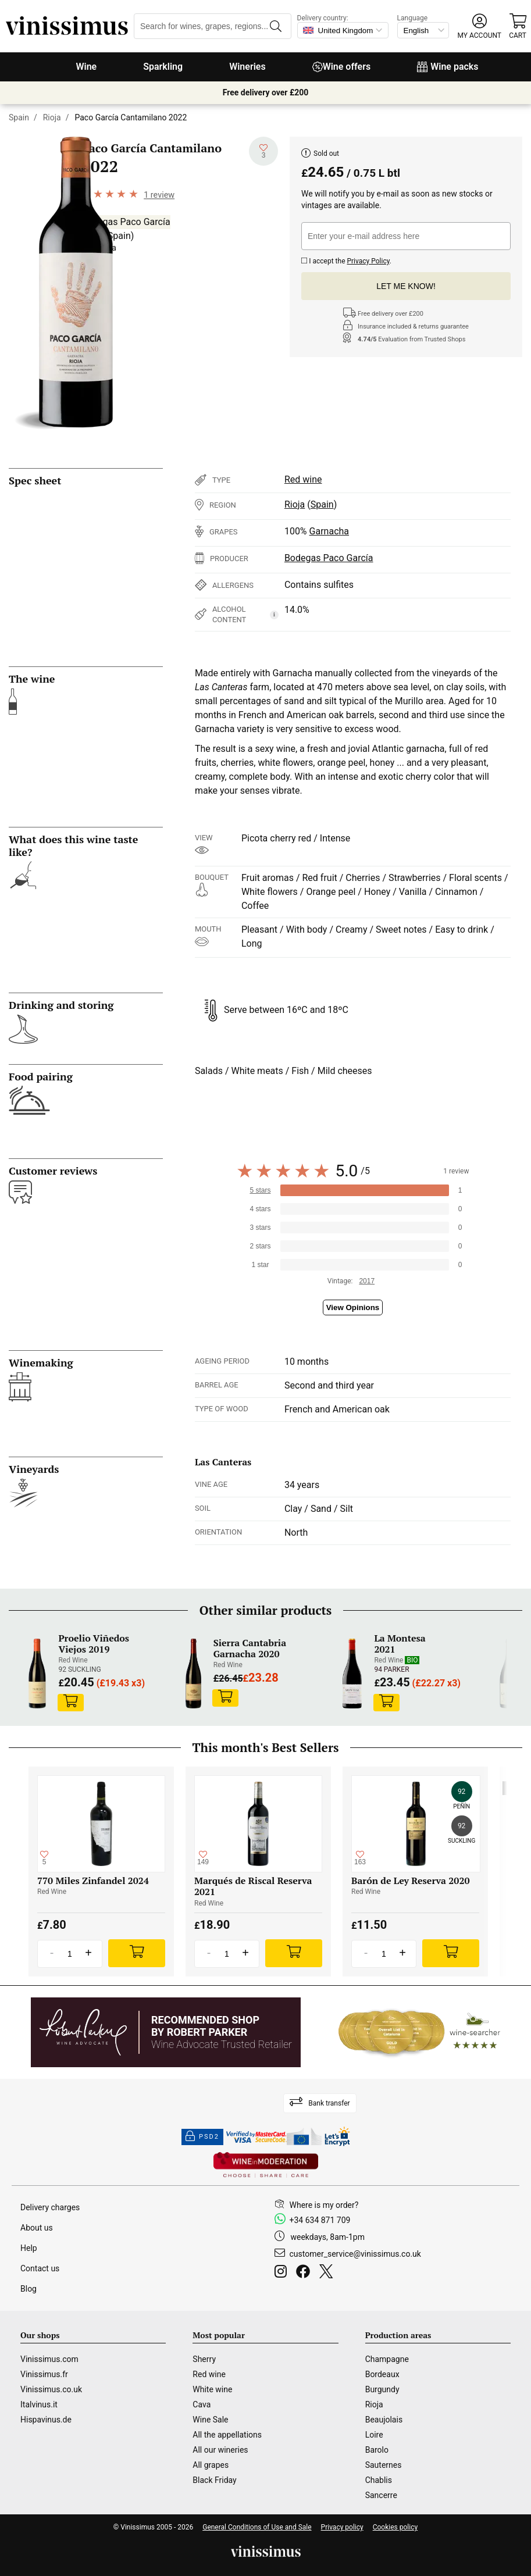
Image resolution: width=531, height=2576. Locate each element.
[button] (479, 26)
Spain (19, 117)
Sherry (204, 2359)
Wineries (247, 66)
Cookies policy (395, 2527)
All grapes (211, 2465)
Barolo (377, 2449)
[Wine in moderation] (265, 2165)
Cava (202, 2404)
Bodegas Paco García (125, 221)
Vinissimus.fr (44, 2374)
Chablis (378, 2480)
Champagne (387, 2359)
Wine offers (341, 66)
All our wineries (220, 2449)
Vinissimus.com (49, 2359)
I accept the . (346, 259)
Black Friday (214, 2480)
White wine (212, 2389)
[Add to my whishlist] (263, 151)
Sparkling (163, 66)
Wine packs (447, 66)
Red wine (303, 479)
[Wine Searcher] (419, 2032)
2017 (367, 1281)
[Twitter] (328, 2273)
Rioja (52, 117)
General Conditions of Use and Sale (256, 2527)
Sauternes (383, 2465)
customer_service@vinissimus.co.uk (355, 2254)
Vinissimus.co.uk (51, 2389)
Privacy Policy (368, 261)
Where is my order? (324, 2205)
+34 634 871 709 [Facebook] (320, 2220)
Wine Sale (210, 2419)
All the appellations (227, 2434)
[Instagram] (283, 2273)
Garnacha (329, 531)
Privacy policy (342, 2527)
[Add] (136, 1953)
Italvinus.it (39, 2404)
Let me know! (406, 286)
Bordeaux (382, 2374)
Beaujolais (383, 2419)
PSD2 (202, 2137)
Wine (86, 66)
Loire (374, 2434)
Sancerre (381, 2495)
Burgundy (382, 2389)
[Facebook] (305, 2273)
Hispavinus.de (46, 2419)
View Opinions (353, 1307)
